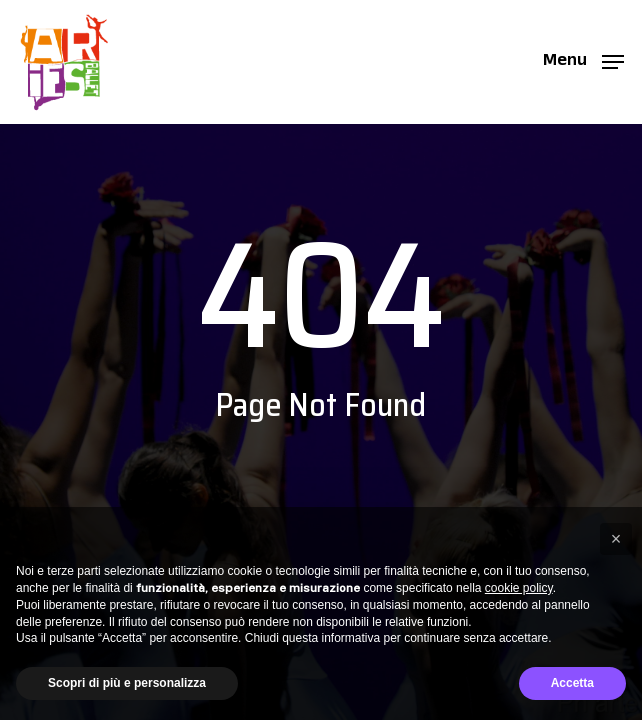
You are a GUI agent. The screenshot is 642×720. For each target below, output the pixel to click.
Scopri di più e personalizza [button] (127, 683)
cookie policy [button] (519, 588)
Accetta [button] (572, 683)
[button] (583, 60)
